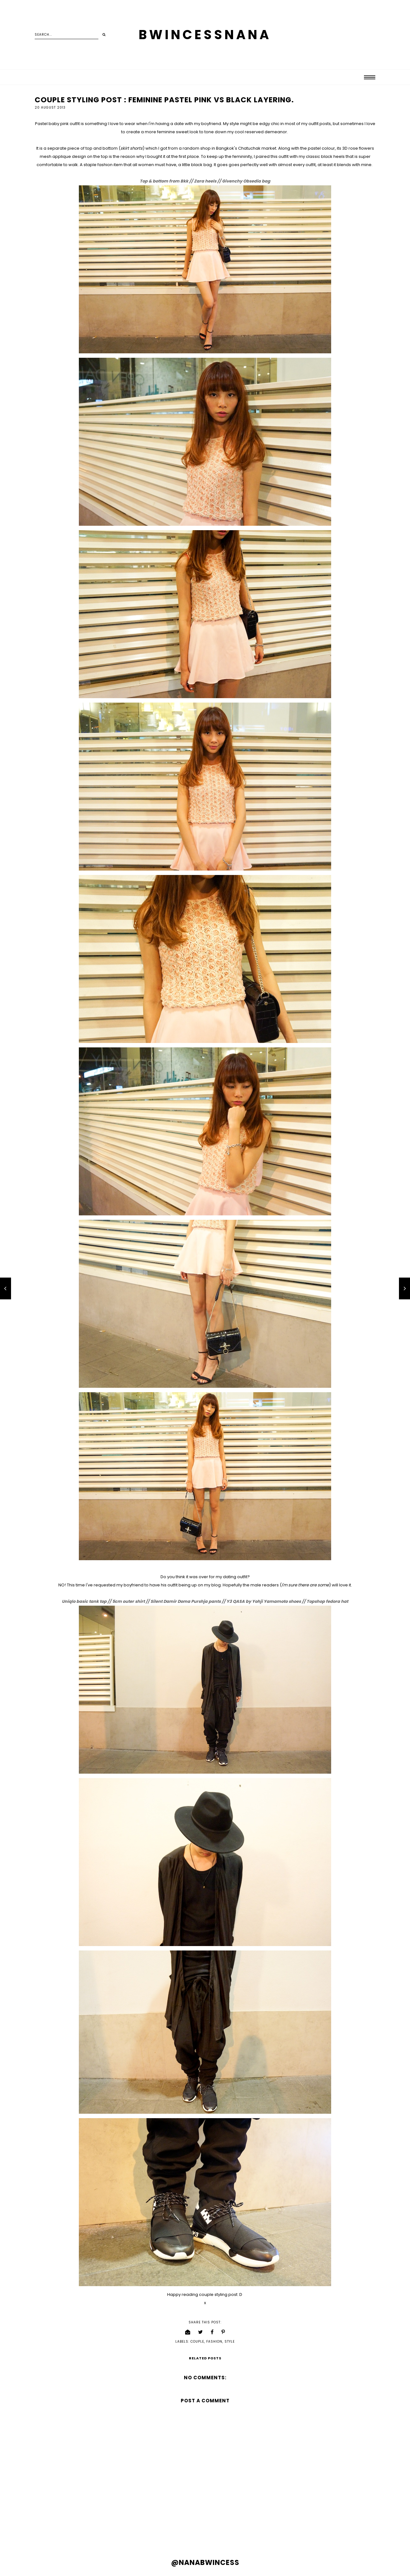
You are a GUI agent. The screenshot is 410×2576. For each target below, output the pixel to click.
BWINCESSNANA (205, 35)
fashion (214, 2341)
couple (197, 2341)
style (230, 2341)
